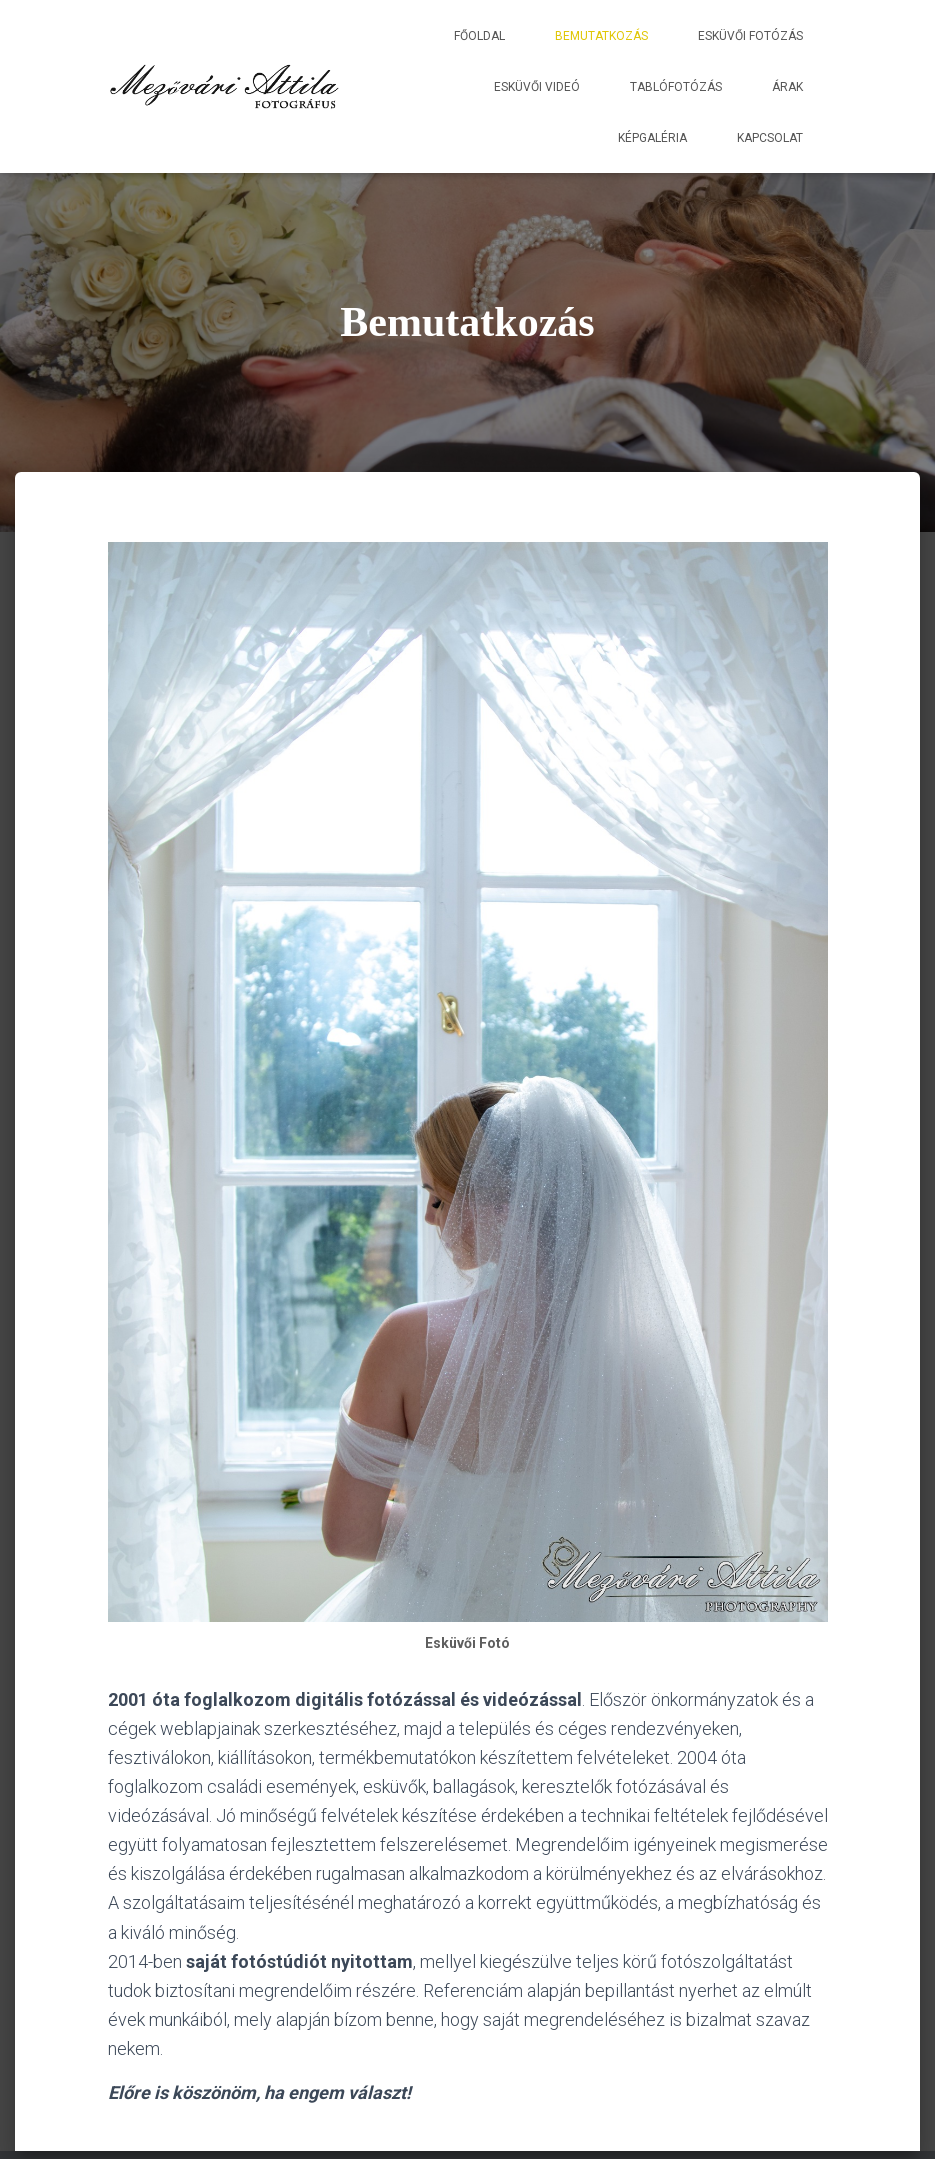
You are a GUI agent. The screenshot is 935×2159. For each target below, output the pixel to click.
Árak (787, 87)
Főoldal (479, 36)
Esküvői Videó (537, 87)
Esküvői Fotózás (750, 36)
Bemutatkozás (601, 36)
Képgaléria (652, 138)
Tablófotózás (676, 87)
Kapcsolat (770, 138)
